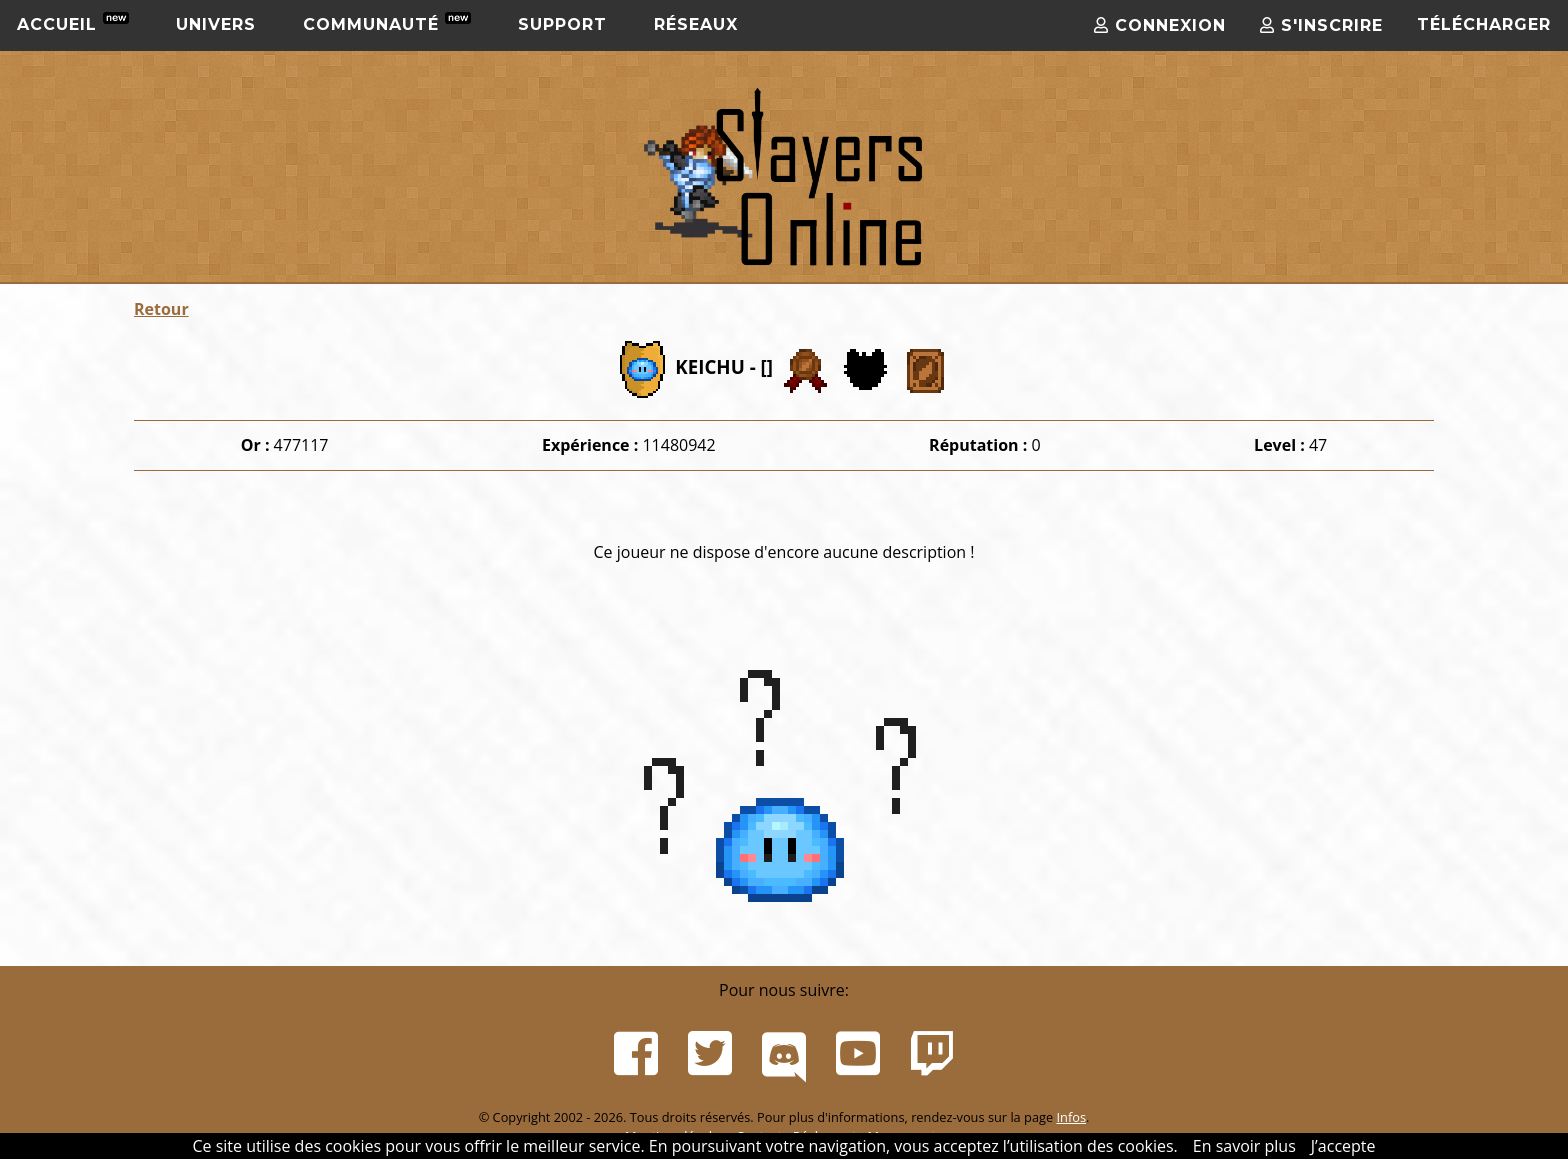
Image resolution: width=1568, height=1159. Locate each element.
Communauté (387, 23)
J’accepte (1343, 1146)
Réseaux (696, 24)
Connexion (1160, 25)
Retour (161, 309)
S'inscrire (1321, 25)
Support (562, 24)
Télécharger (1484, 24)
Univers (216, 24)
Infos (1071, 1117)
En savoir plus (1244, 1146)
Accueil (73, 23)
